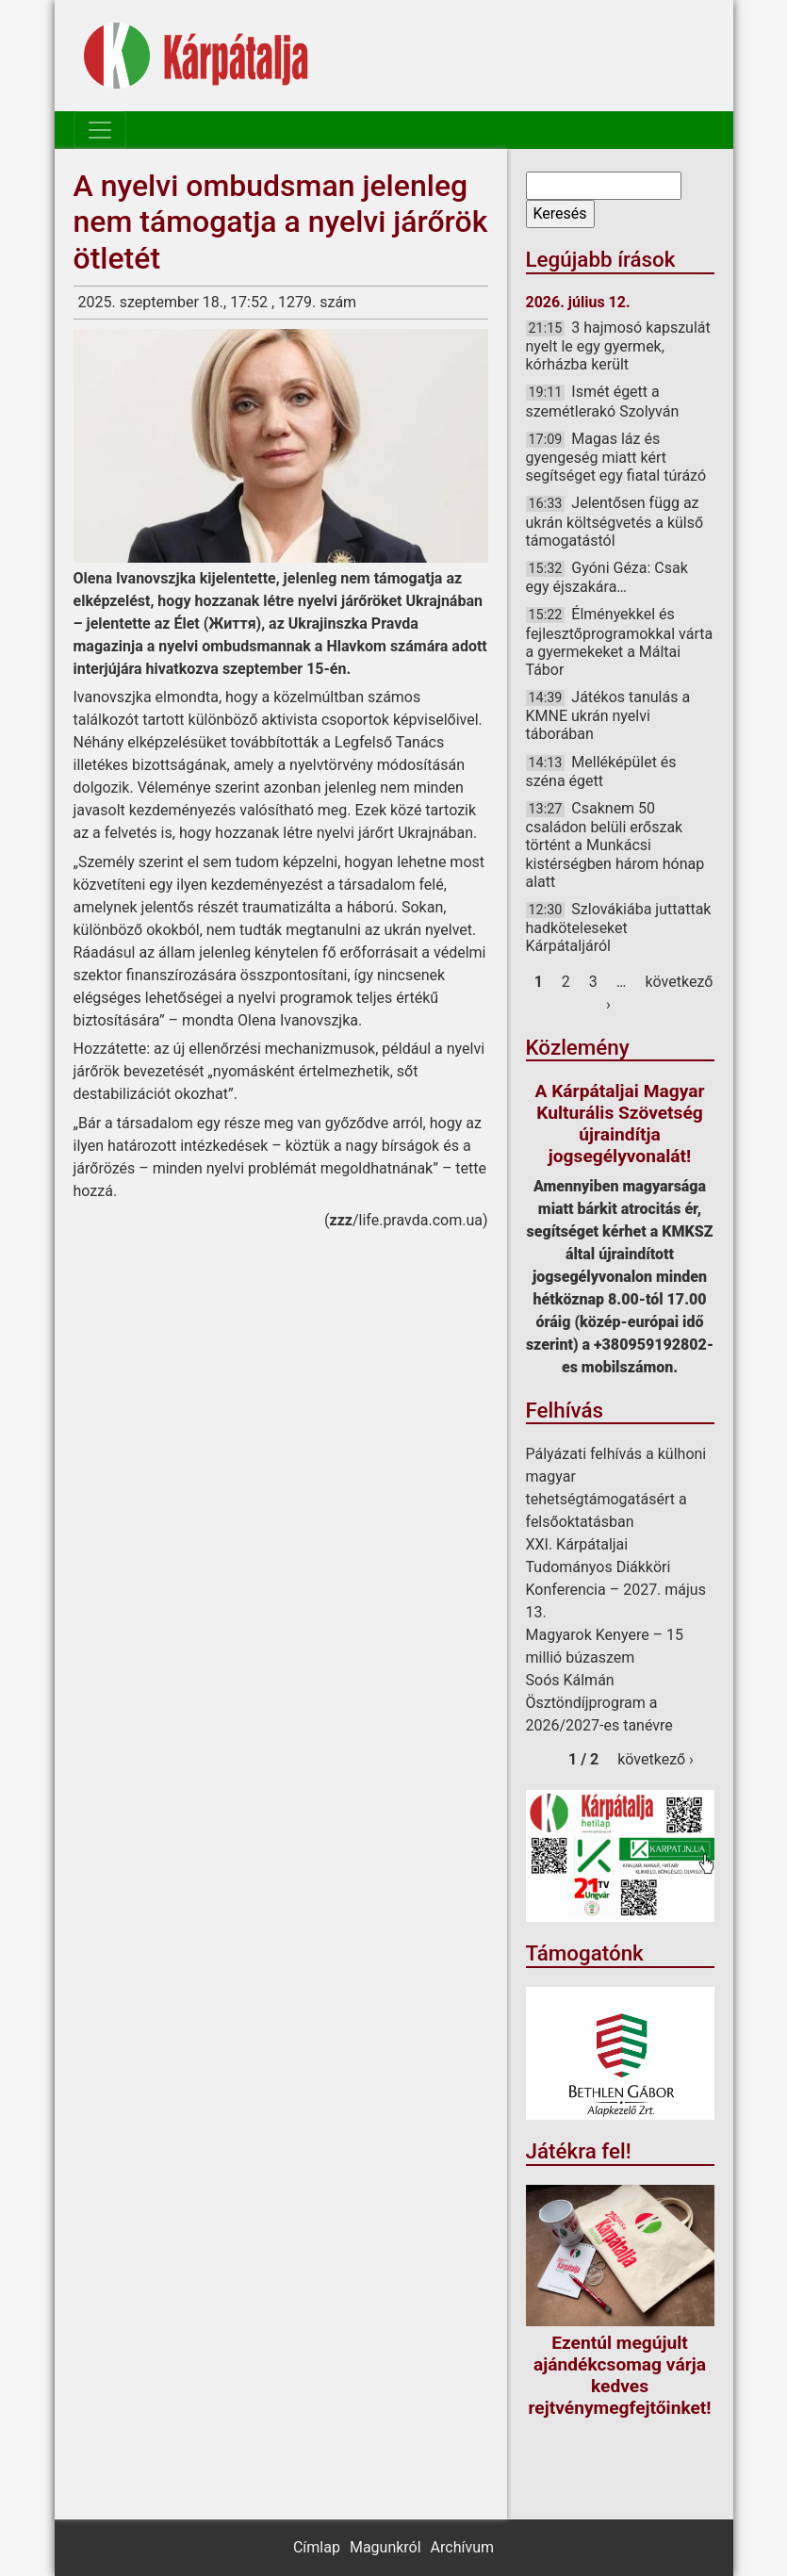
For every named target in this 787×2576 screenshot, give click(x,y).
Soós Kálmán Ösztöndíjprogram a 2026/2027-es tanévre (599, 1702)
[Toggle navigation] (100, 130)
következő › (655, 1759)
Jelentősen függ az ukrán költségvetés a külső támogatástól (615, 521)
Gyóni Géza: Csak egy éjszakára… (607, 577)
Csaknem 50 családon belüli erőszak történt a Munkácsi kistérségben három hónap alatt (615, 845)
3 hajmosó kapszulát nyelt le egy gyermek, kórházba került (618, 346)
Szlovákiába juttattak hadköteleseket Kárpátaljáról (619, 927)
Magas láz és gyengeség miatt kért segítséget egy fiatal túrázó (616, 457)
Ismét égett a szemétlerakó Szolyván (603, 401)
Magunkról (385, 2547)
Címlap (316, 2547)
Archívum (462, 2547)
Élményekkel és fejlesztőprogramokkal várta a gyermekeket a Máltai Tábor (619, 642)
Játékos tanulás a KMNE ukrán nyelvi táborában (608, 715)
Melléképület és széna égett (601, 771)
